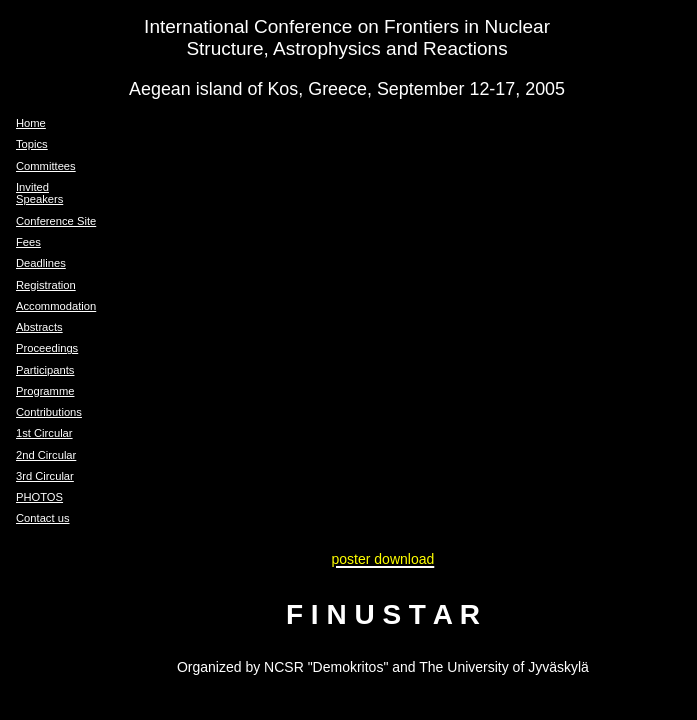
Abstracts (39, 327)
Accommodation (56, 306)
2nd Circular (46, 455)
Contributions (49, 412)
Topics (32, 144)
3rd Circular (45, 476)
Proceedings (47, 348)
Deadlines (41, 263)
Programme (45, 391)
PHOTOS (39, 497)
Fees (28, 242)
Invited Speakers (39, 193)
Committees (46, 166)
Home (31, 123)
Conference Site (56, 221)
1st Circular (44, 433)
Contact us (42, 518)
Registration (46, 285)
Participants (45, 370)
